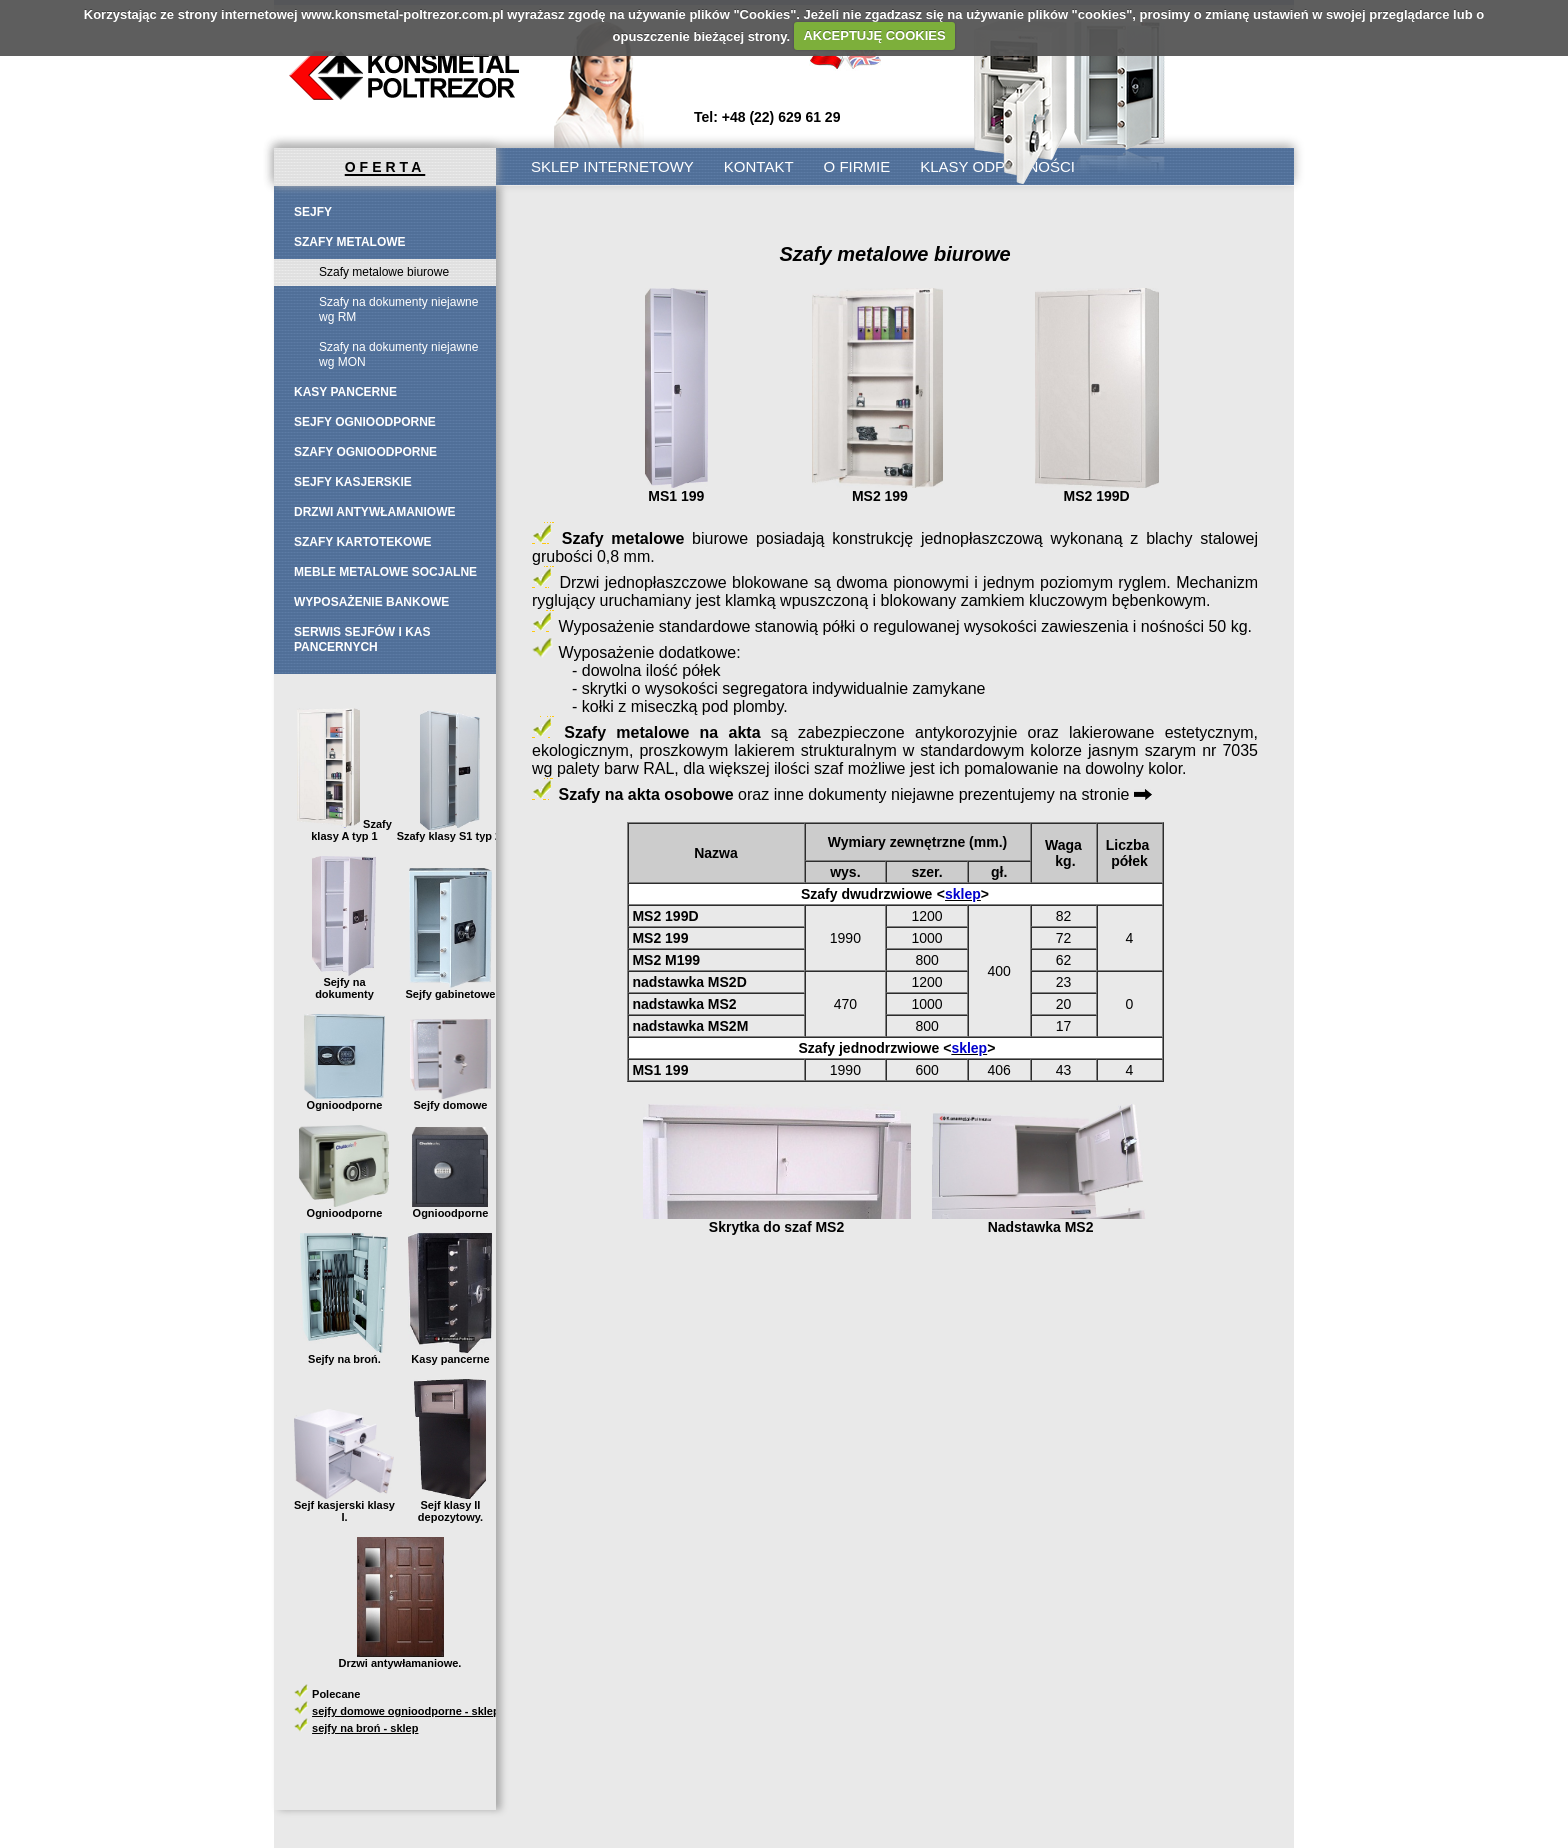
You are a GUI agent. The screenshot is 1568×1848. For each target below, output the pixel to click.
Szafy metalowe (350, 242)
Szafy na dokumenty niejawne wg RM (398, 309)
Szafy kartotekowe (363, 542)
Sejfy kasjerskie (353, 482)
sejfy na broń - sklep (365, 1728)
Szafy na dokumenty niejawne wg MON (398, 354)
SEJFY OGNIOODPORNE (365, 422)
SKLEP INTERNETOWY (612, 166)
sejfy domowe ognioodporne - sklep (406, 1711)
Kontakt (759, 166)
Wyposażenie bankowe (371, 602)
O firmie (857, 166)
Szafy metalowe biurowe (384, 272)
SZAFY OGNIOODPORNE (365, 452)
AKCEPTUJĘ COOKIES (874, 35)
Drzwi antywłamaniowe (375, 512)
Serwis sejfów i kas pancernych (362, 639)
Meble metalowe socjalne (385, 572)
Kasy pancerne (345, 392)
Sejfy (313, 212)
